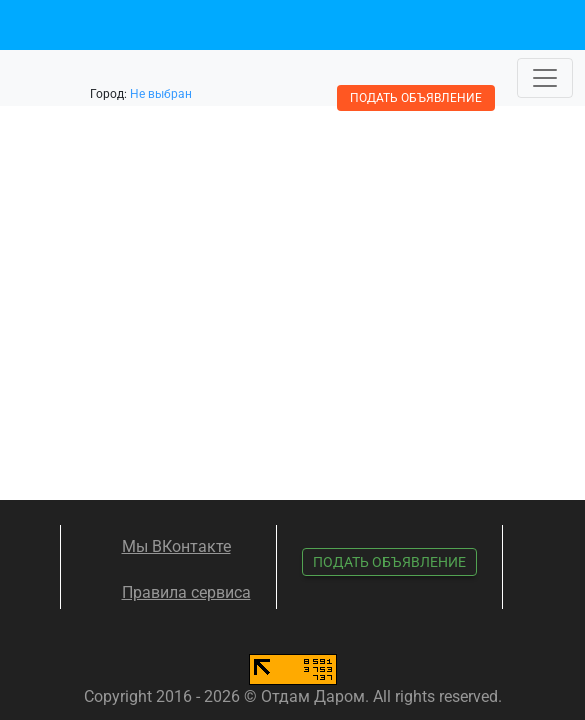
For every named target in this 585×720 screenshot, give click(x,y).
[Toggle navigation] (545, 78)
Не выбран (161, 94)
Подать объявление (416, 98)
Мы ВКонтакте (176, 546)
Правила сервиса (186, 592)
